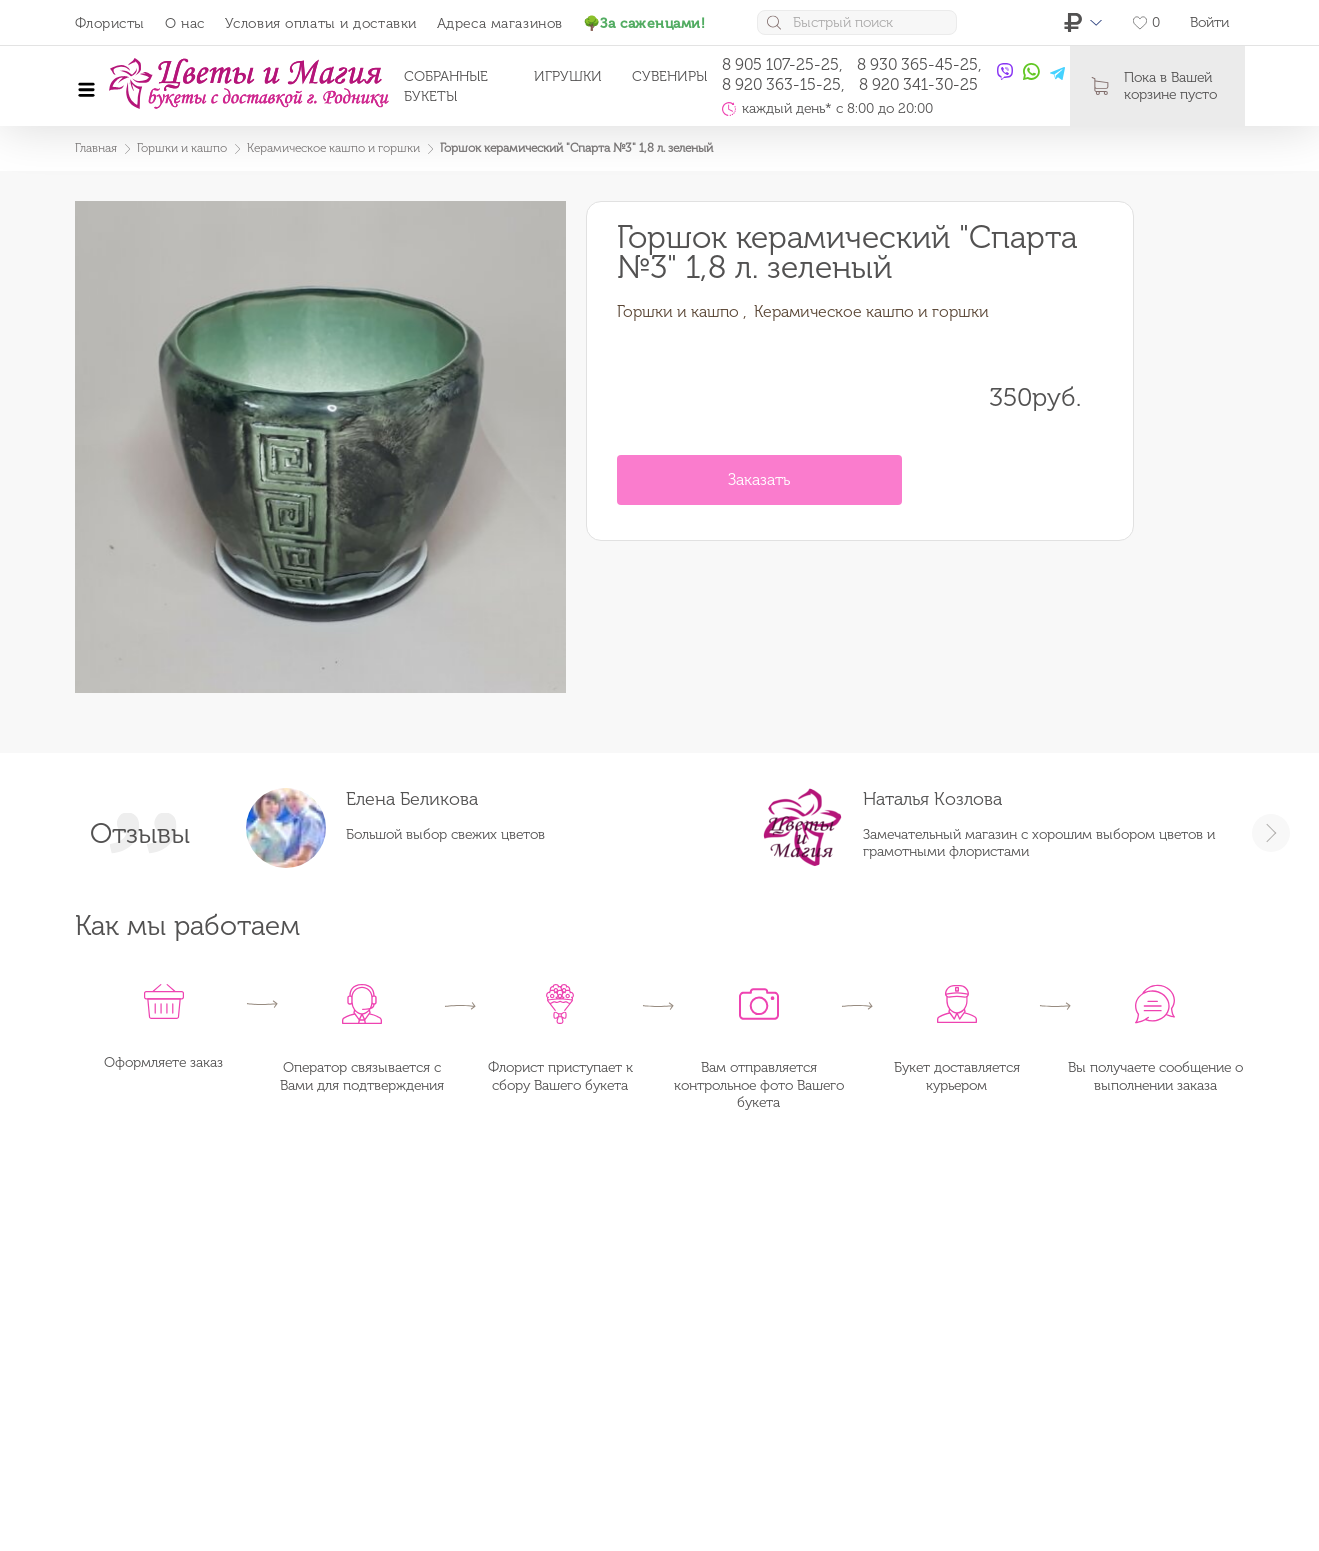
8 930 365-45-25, (919, 64)
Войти (1209, 22)
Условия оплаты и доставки (321, 23)
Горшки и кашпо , (682, 311)
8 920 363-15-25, (783, 84)
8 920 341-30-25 (918, 84)
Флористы (110, 23)
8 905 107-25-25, (782, 64)
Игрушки (568, 76)
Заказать (759, 479)
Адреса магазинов (500, 23)
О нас (185, 23)
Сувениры (669, 76)
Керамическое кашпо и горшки (871, 311)
